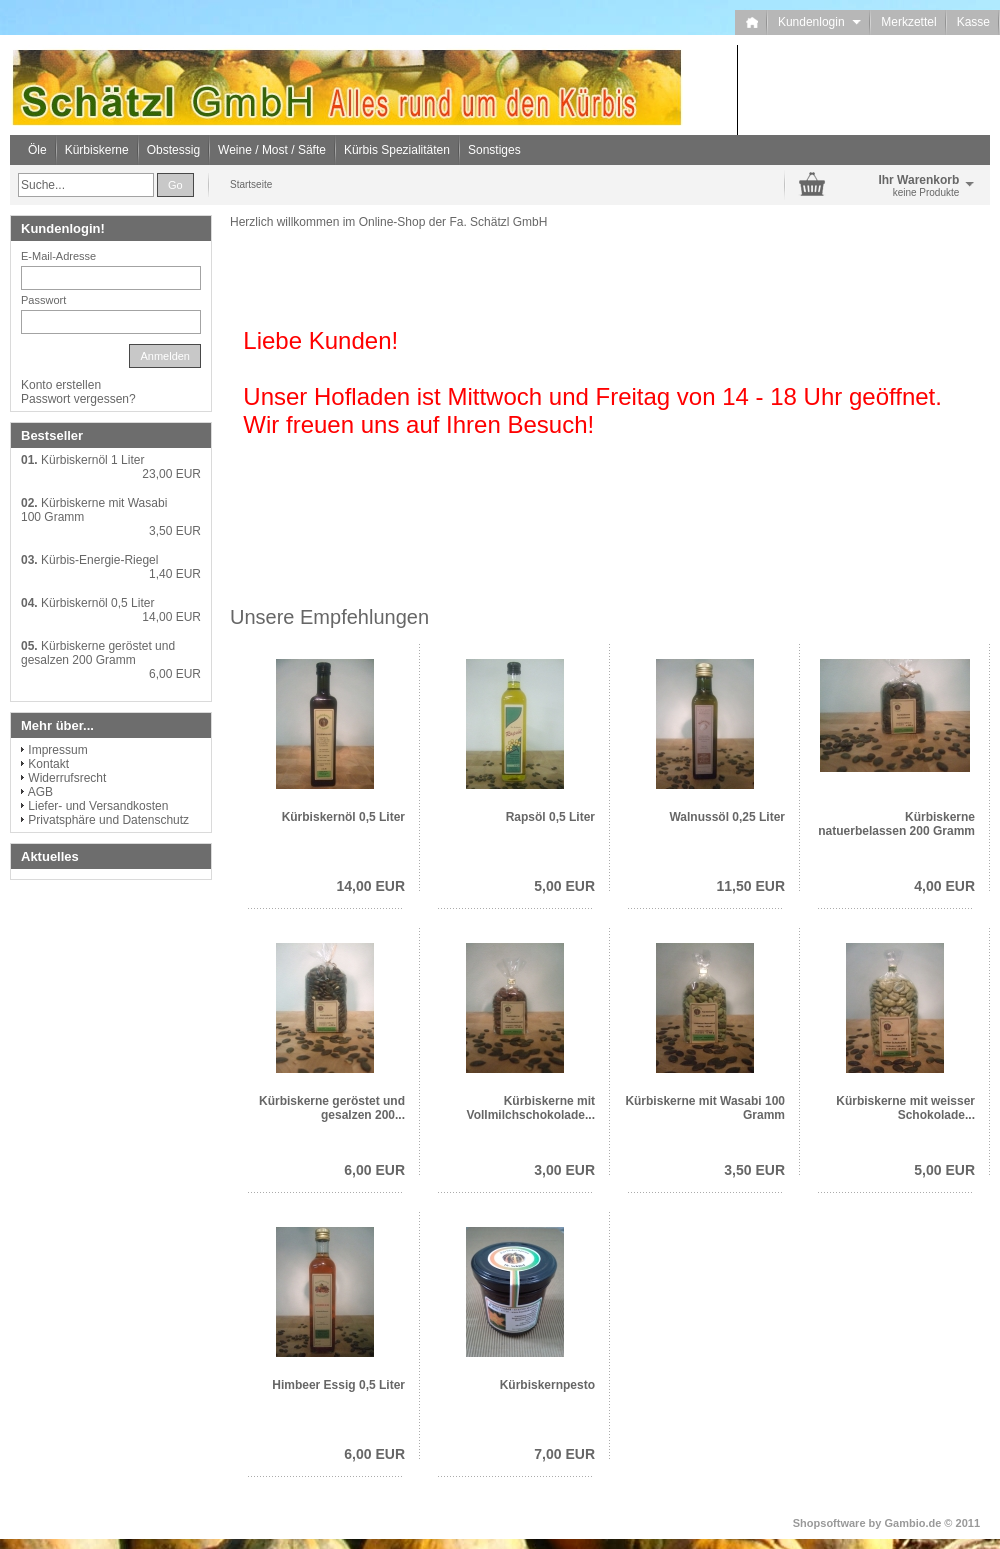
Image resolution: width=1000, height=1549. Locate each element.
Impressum (57, 750)
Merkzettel (908, 22)
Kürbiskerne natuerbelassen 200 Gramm (896, 824)
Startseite (251, 184)
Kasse (973, 22)
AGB (40, 792)
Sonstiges (494, 150)
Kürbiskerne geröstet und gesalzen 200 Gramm (98, 653)
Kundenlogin (819, 22)
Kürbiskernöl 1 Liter (92, 460)
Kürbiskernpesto (547, 1385)
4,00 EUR (944, 886)
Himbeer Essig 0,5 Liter (338, 1385)
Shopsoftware (829, 1523)
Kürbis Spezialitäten (397, 150)
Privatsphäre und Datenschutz (108, 820)
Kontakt (48, 764)
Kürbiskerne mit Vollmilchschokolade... (531, 1108)
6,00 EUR (374, 1170)
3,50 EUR (754, 1170)
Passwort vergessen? (78, 399)
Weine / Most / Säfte (272, 150)
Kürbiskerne (97, 150)
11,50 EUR (751, 886)
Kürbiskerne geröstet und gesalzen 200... (332, 1108)
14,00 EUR (371, 886)
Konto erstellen (61, 385)
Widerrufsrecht (67, 778)
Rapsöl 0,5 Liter (550, 817)
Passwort (43, 300)
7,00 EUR (564, 1454)
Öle (37, 150)
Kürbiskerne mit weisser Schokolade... (905, 1108)
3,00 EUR (564, 1170)
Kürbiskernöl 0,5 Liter (343, 817)
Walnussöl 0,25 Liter (727, 817)
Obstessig (173, 150)
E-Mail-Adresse (58, 256)
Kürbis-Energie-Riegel (99, 560)
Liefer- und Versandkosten (98, 806)
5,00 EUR (564, 886)
